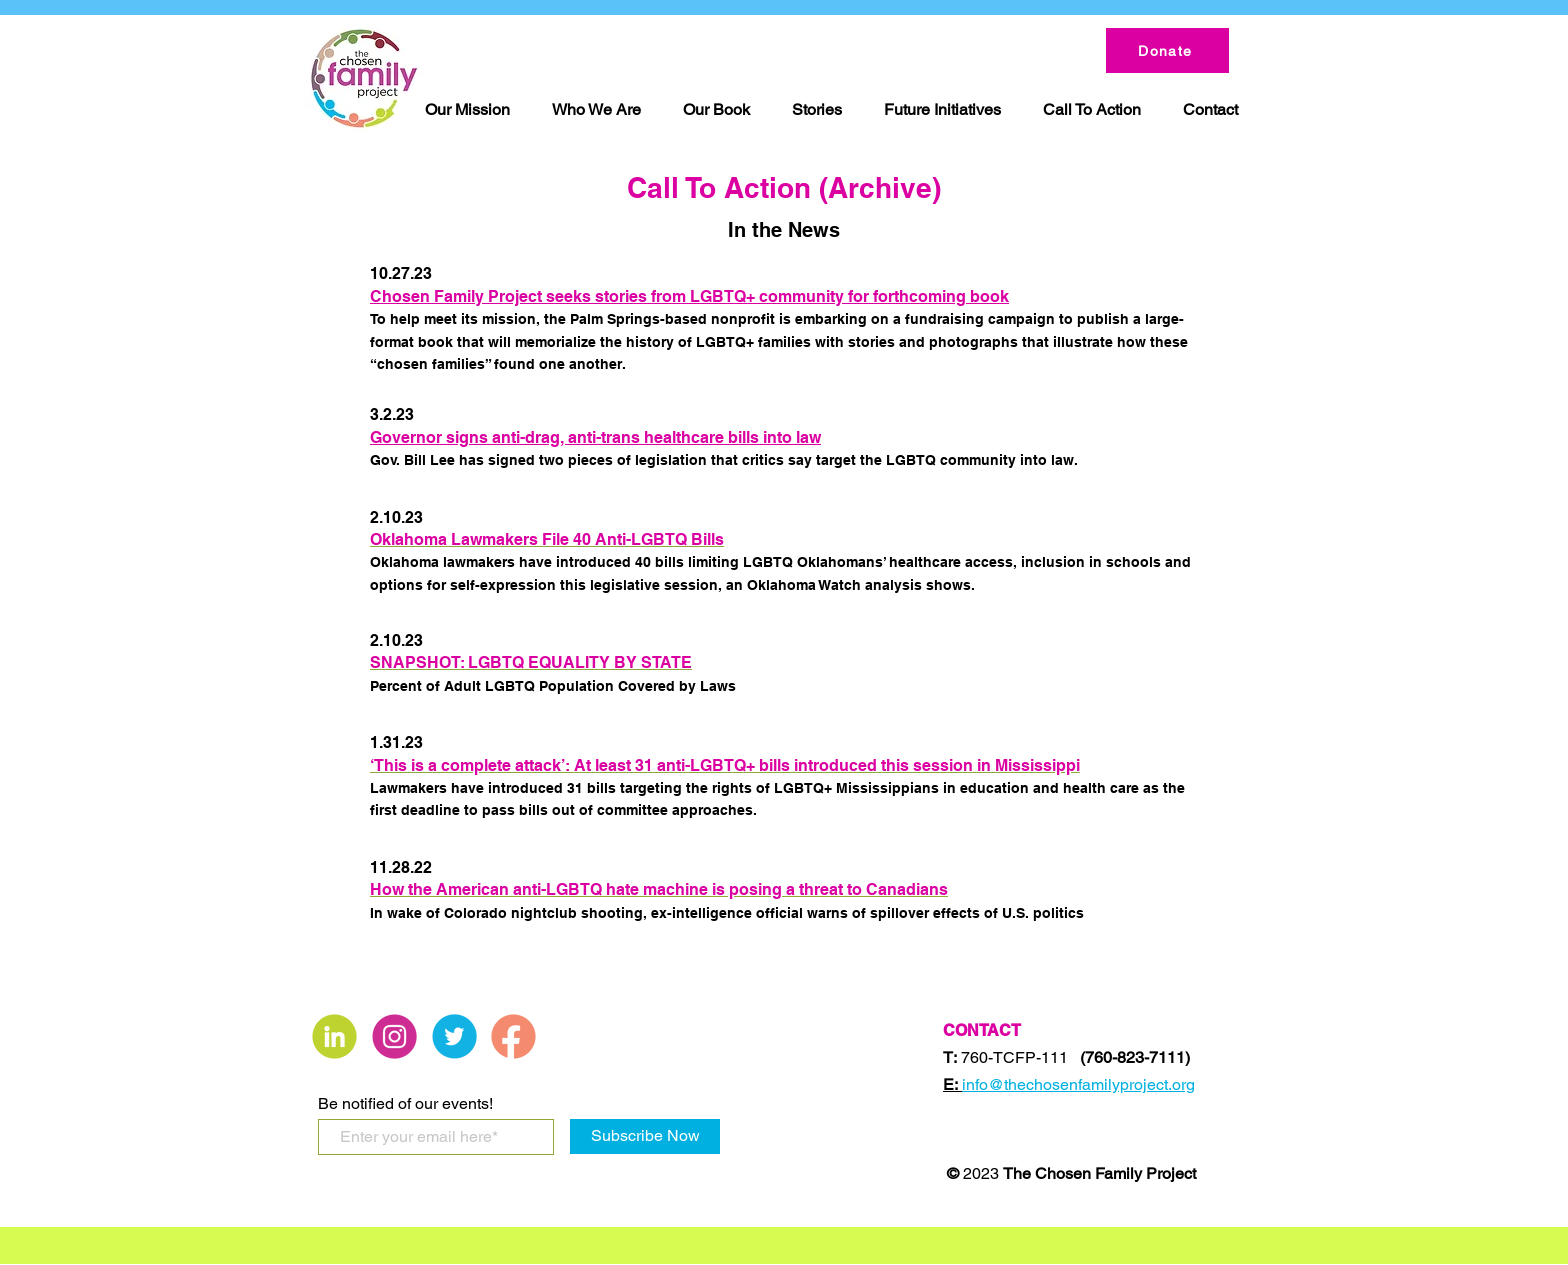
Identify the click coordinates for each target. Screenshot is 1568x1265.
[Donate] (1167, 50)
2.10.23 (396, 517)
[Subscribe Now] (645, 1136)
